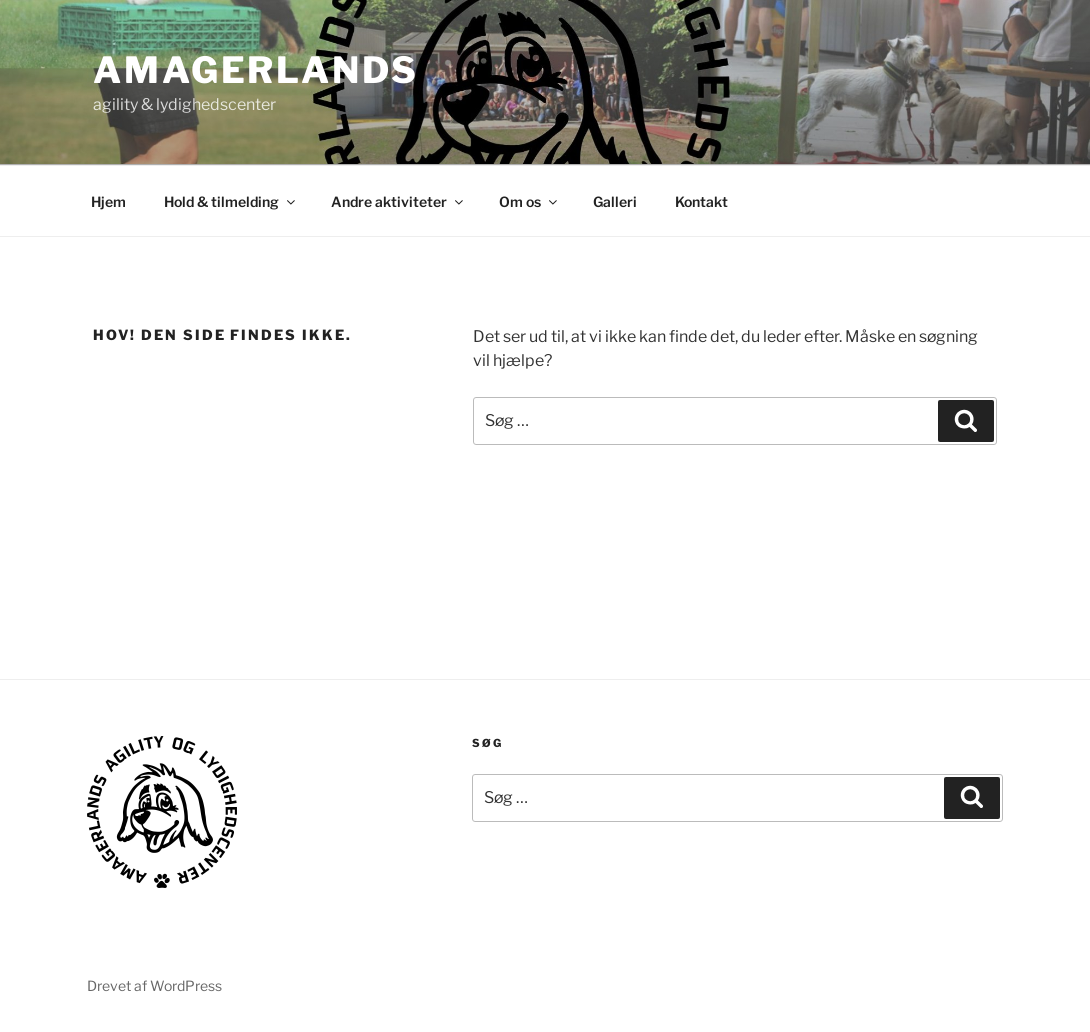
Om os (529, 201)
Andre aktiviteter (398, 201)
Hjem (108, 201)
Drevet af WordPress (154, 985)
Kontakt (701, 201)
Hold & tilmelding (231, 201)
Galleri (615, 201)
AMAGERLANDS (256, 70)
